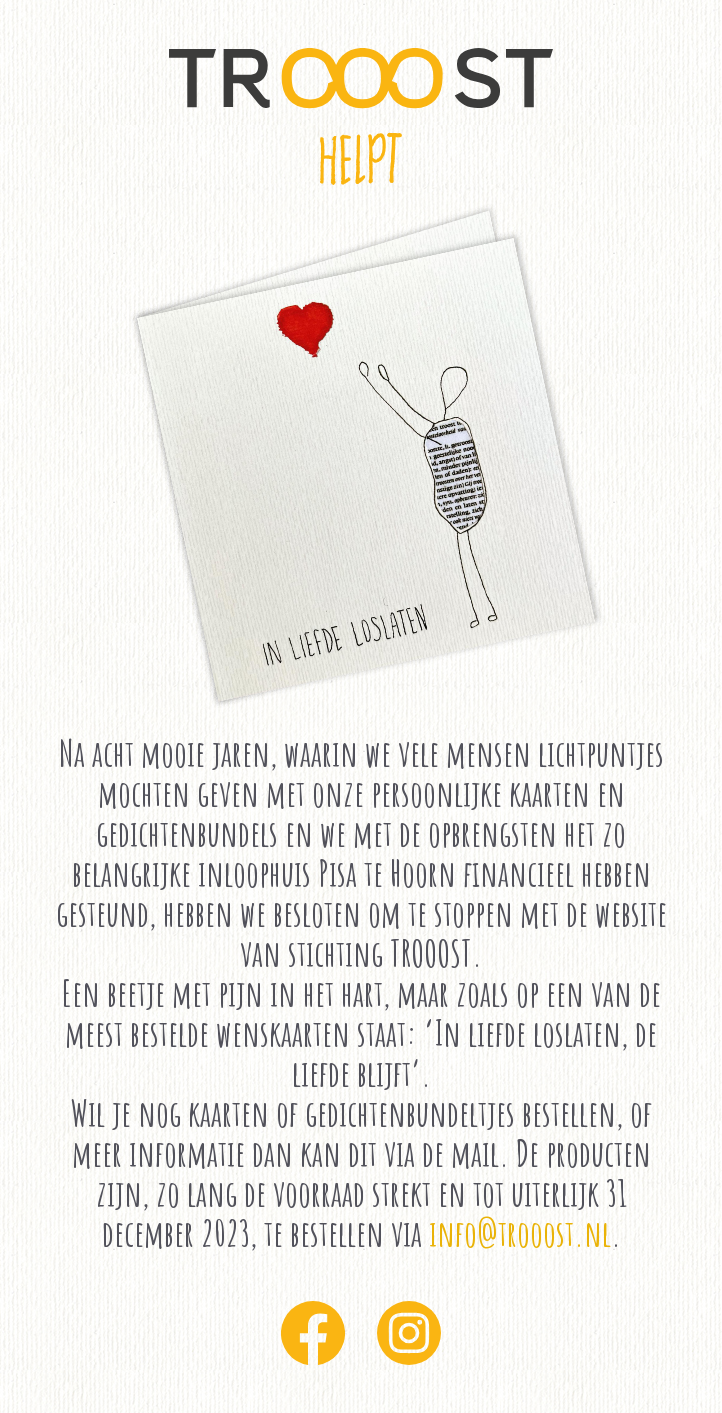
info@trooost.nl (520, 1233)
